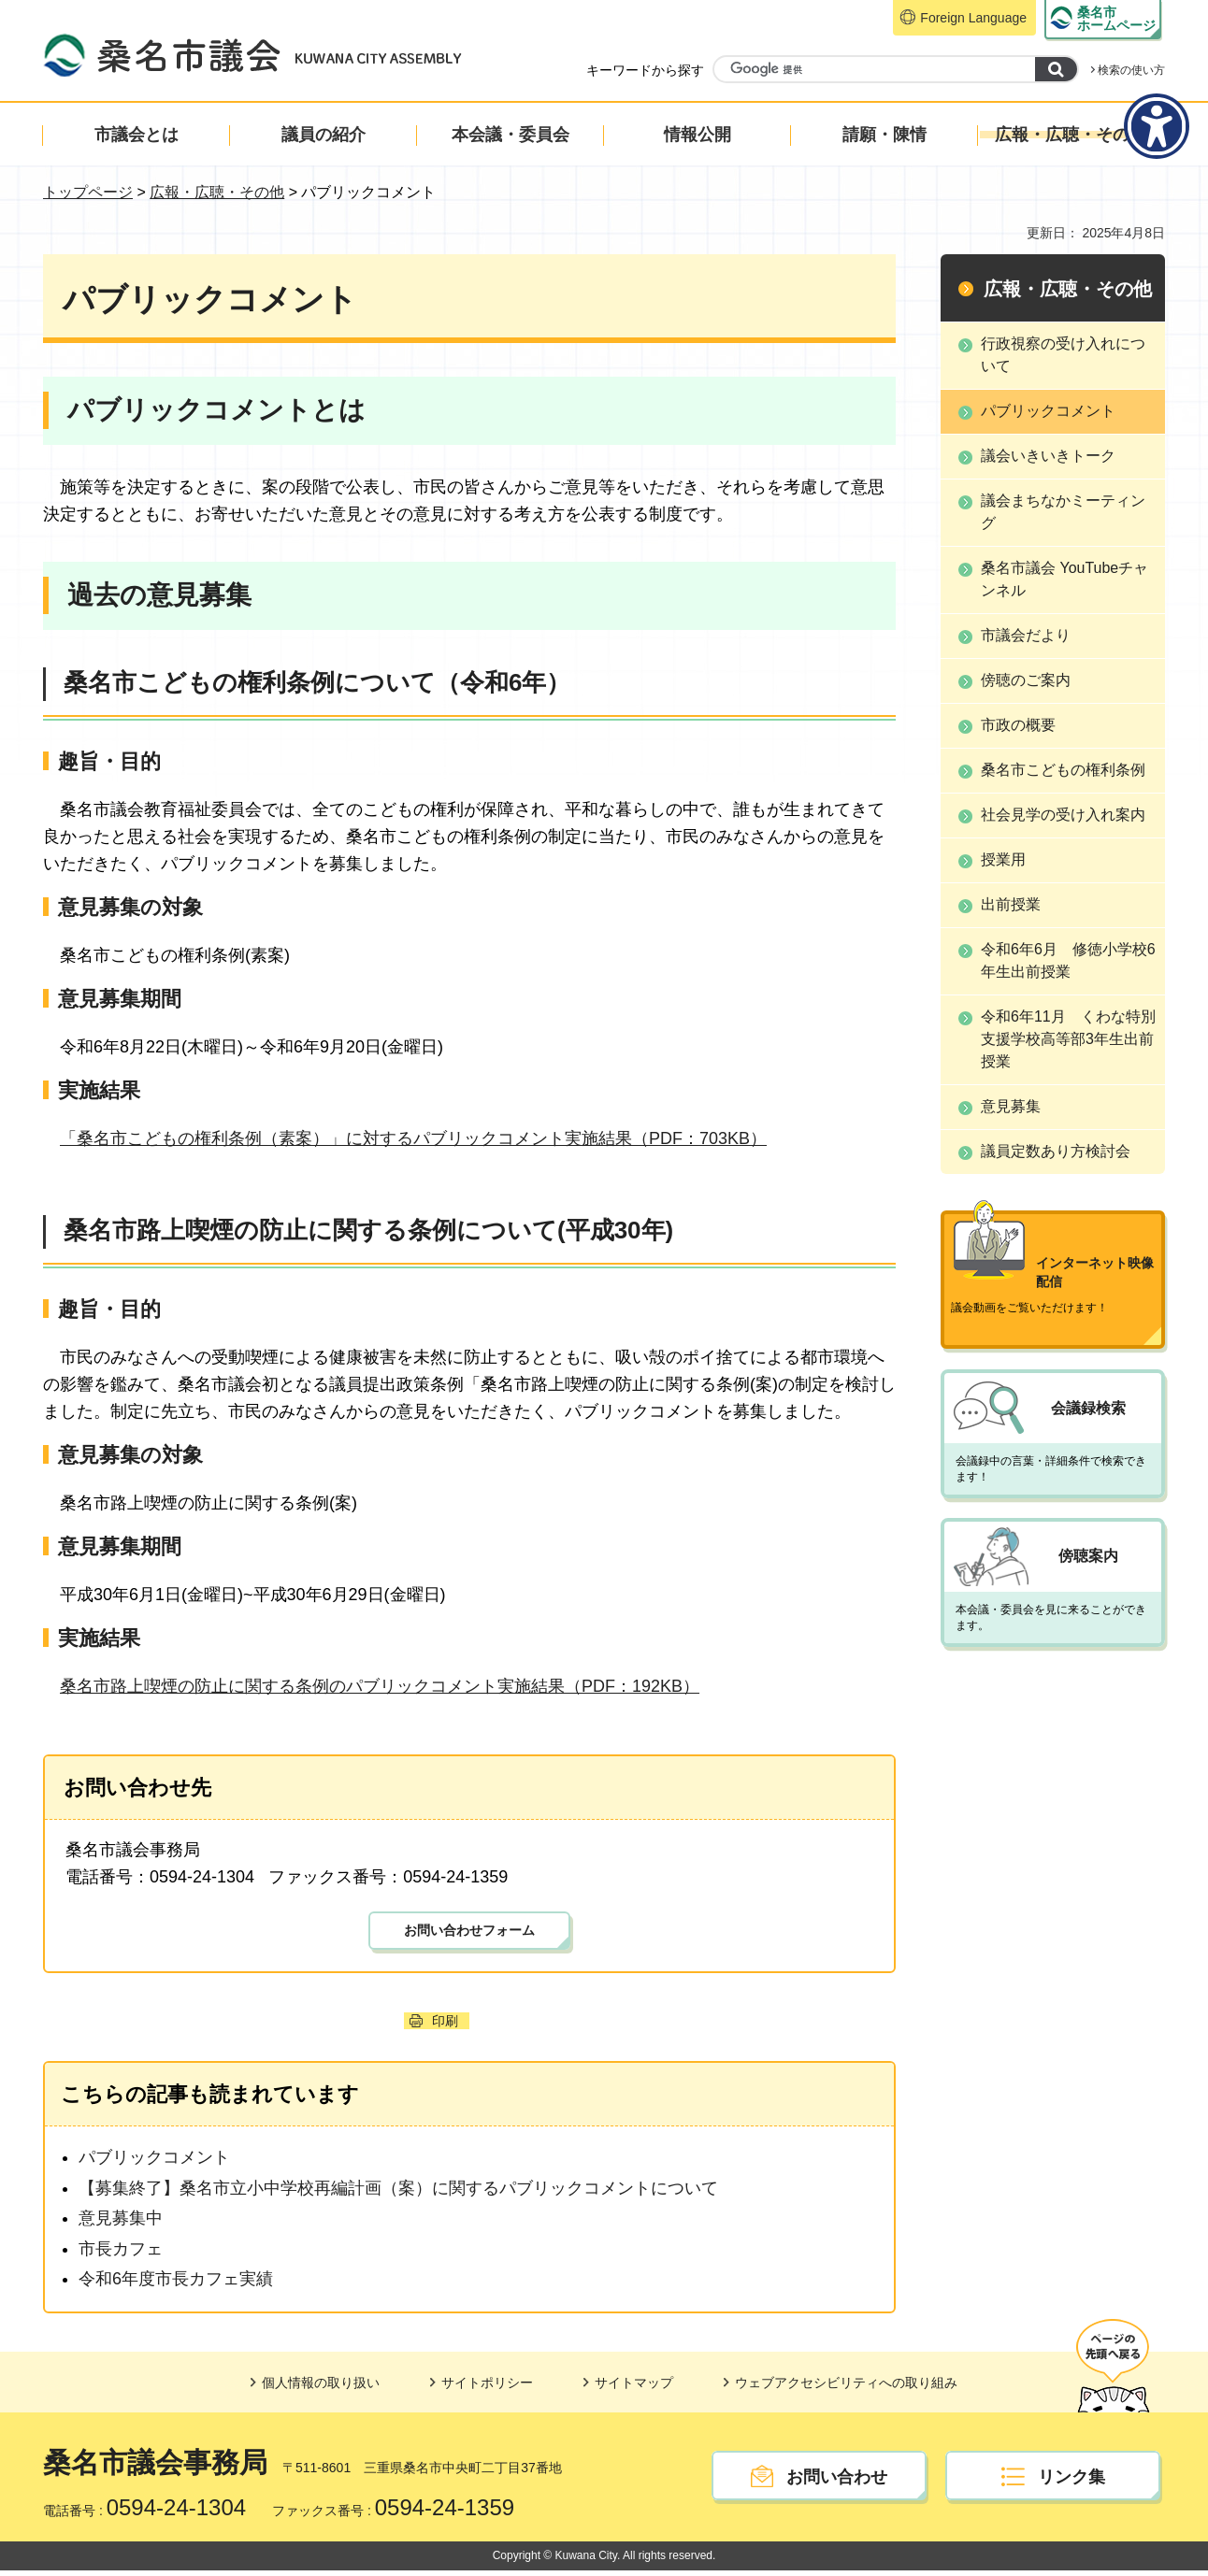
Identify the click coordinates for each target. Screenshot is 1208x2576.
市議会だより (1026, 635)
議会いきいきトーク (1048, 456)
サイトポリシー (487, 2388)
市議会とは (136, 134)
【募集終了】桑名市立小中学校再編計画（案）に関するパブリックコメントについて (398, 2193)
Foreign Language (973, 17)
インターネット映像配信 (1095, 1254)
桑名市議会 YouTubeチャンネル (1064, 579)
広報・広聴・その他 (1070, 134)
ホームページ (1116, 19)
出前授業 (1011, 904)
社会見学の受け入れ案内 (1063, 815)
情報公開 (697, 134)
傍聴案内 (1088, 1523)
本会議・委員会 (510, 134)
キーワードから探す (645, 70)
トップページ (88, 192)
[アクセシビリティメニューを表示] (1156, 126)
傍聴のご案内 (1026, 680)
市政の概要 (1018, 725)
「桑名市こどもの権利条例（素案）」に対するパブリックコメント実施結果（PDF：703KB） (413, 1138)
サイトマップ (634, 2388)
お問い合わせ (836, 2482)
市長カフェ (121, 2254)
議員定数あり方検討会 (1055, 1151)
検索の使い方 (1131, 70)
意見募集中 (121, 2223)
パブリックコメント (154, 2163)
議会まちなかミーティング (1063, 512)
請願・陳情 (884, 134)
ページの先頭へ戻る (1110, 2364)
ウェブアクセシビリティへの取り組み (846, 2388)
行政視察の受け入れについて (1063, 355)
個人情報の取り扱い (321, 2388)
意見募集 (1011, 1106)
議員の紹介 (323, 134)
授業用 (1003, 859)
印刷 (445, 2026)
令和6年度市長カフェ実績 (176, 2284)
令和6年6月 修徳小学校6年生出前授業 (1068, 960)
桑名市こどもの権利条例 (1063, 770)
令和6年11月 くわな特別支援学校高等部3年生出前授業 (1068, 1039)
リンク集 (1071, 2482)
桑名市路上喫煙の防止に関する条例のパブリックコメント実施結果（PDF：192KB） (379, 1686)
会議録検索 (1088, 1373)
